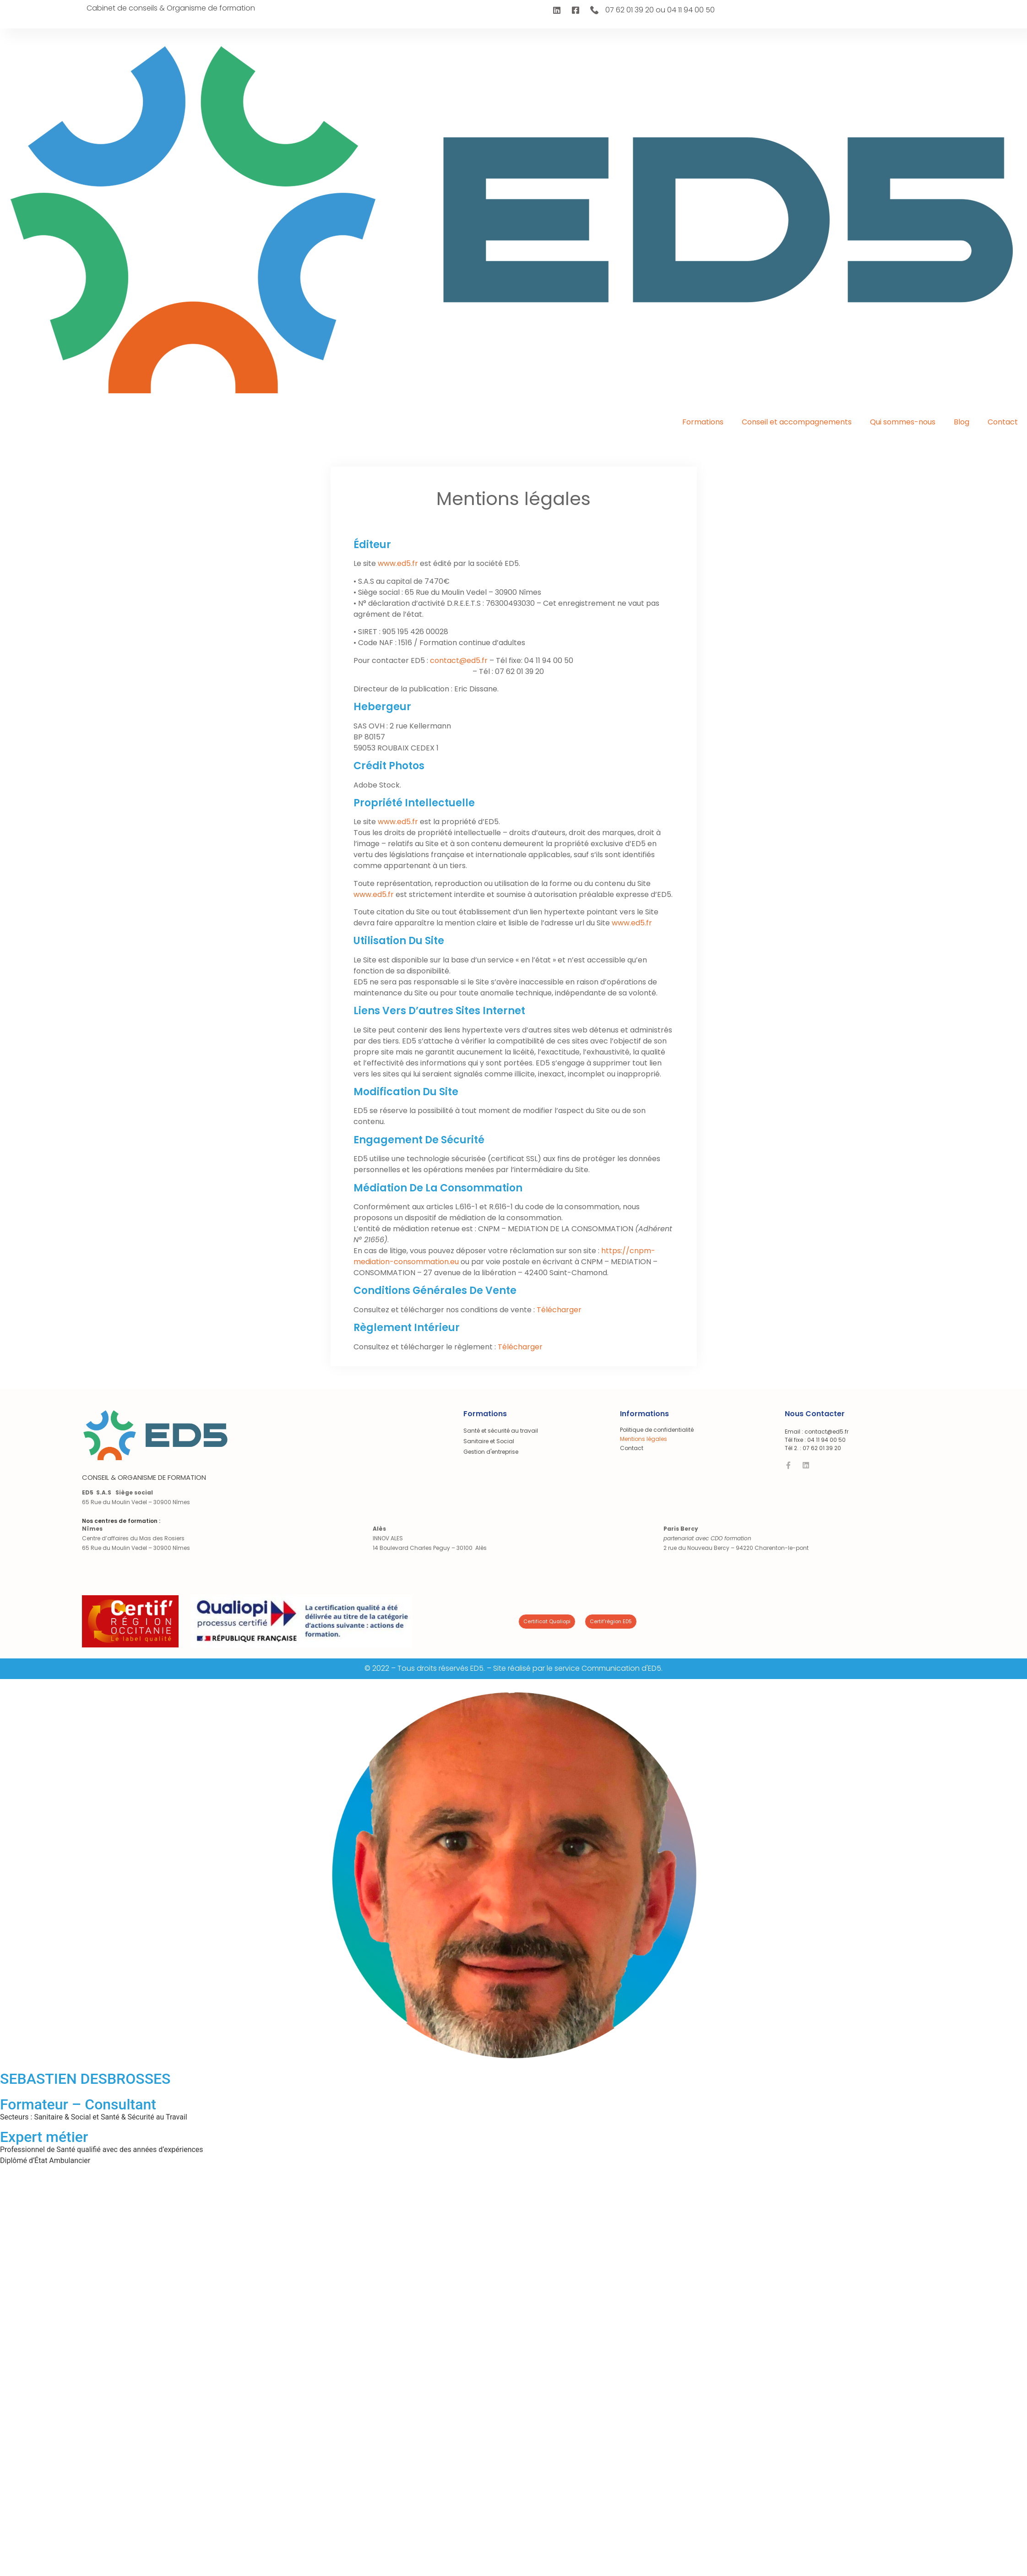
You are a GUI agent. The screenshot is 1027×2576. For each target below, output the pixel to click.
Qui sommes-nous (902, 422)
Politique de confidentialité (657, 1430)
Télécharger (559, 1309)
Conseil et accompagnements (797, 422)
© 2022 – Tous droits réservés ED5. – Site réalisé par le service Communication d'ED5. (513, 1668)
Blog (961, 422)
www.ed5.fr (398, 563)
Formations (702, 422)
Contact (1003, 422)
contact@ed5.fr (459, 660)
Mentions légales (643, 1439)
